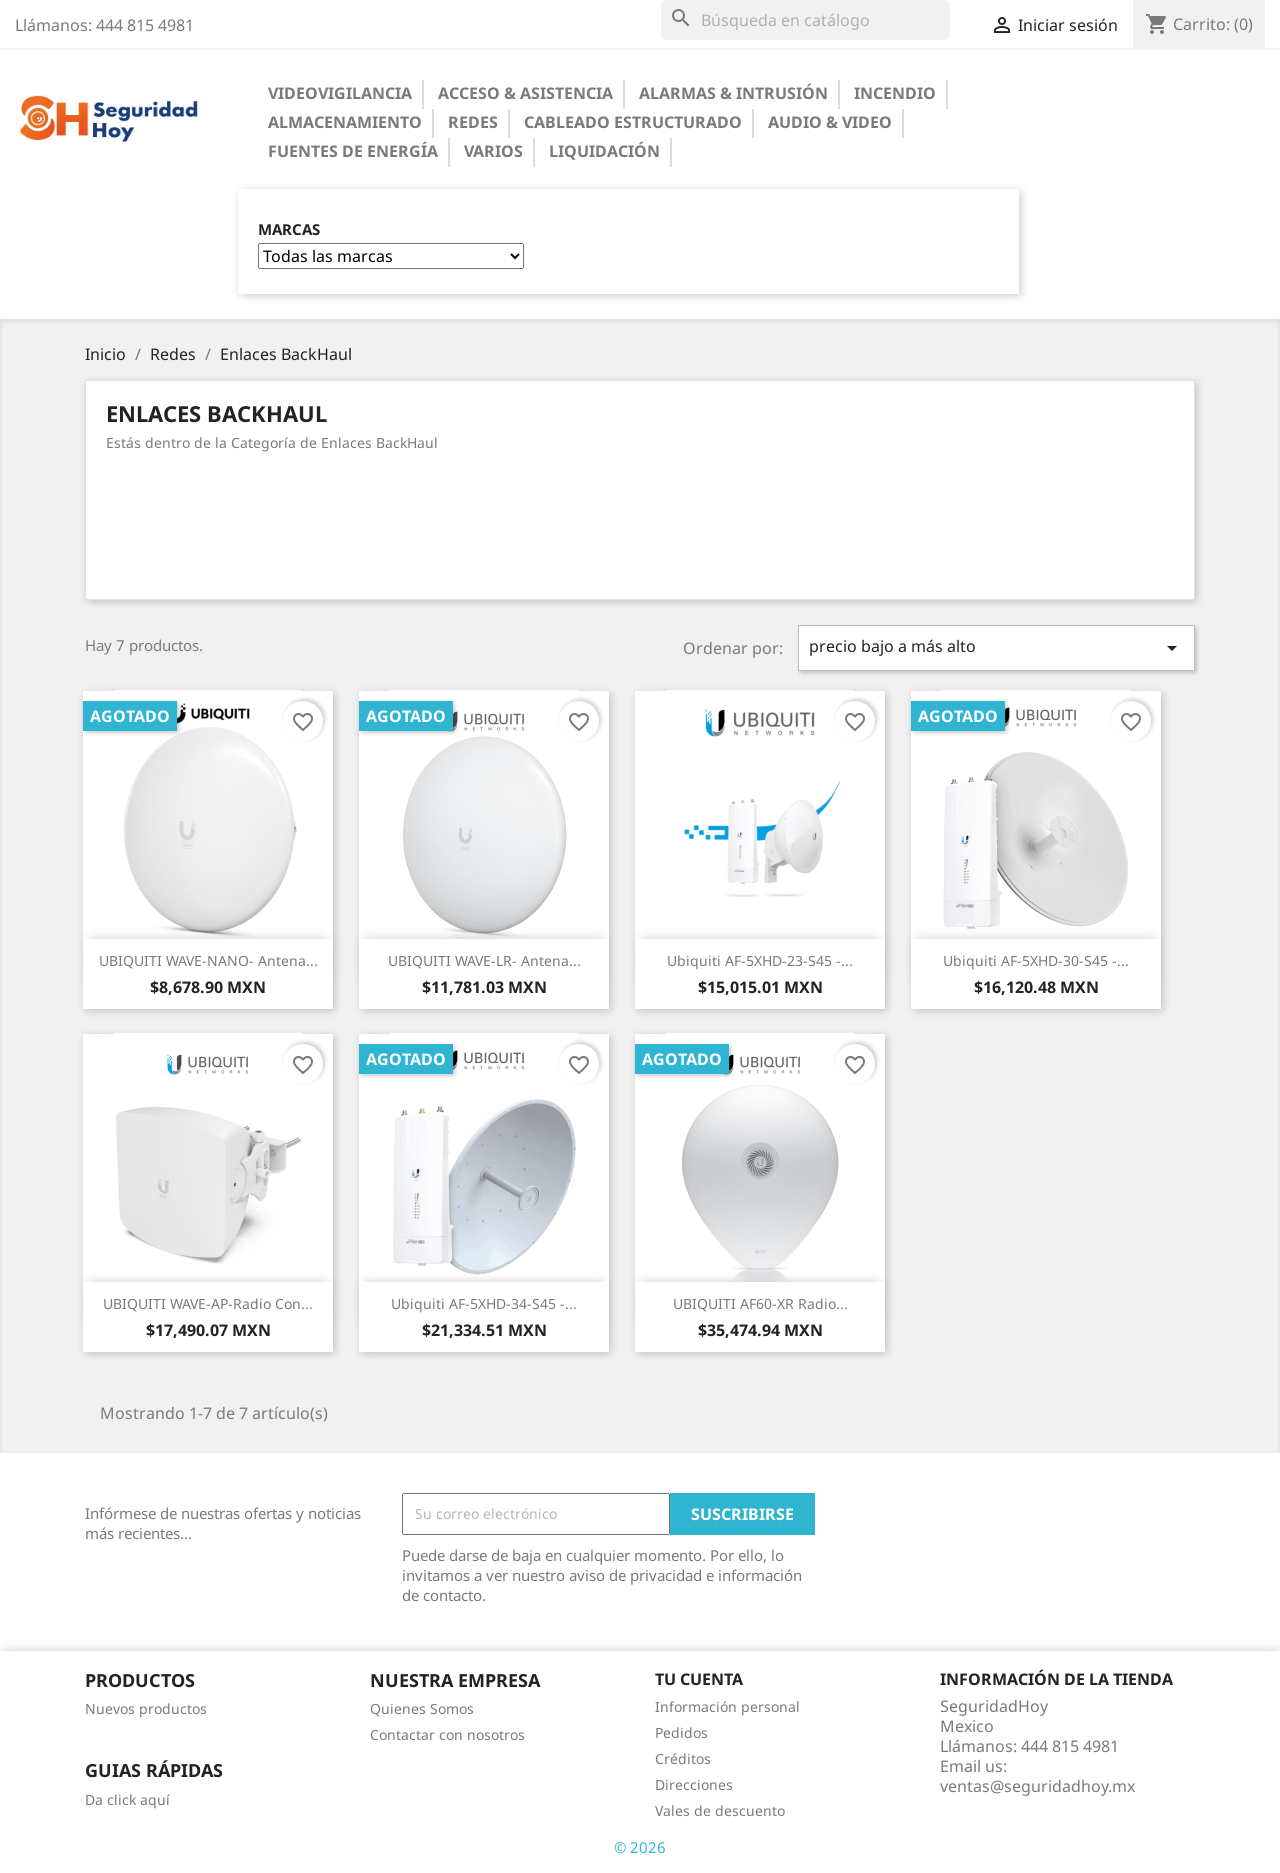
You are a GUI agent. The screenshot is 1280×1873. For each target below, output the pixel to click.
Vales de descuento (720, 1810)
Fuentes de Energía (353, 151)
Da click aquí (127, 1799)
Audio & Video (830, 122)
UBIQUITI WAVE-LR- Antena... (484, 960)
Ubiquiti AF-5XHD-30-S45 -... (1036, 960)
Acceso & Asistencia (525, 93)
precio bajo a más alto (997, 647)
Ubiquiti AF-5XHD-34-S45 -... (484, 1303)
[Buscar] (805, 20)
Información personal (727, 1706)
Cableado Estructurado (633, 122)
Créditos (683, 1758)
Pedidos (681, 1732)
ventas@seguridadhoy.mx (1037, 1786)
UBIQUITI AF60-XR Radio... (760, 1303)
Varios (493, 151)
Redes (473, 122)
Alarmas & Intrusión (733, 93)
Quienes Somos (422, 1708)
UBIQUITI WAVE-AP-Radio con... (208, 1303)
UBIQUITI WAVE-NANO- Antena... (208, 960)
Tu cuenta (699, 1679)
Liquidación (604, 151)
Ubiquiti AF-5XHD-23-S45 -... (760, 960)
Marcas (289, 229)
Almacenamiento (345, 122)
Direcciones (694, 1784)
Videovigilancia (340, 93)
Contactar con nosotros (447, 1734)
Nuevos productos (146, 1708)
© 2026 (640, 1847)
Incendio (895, 93)
